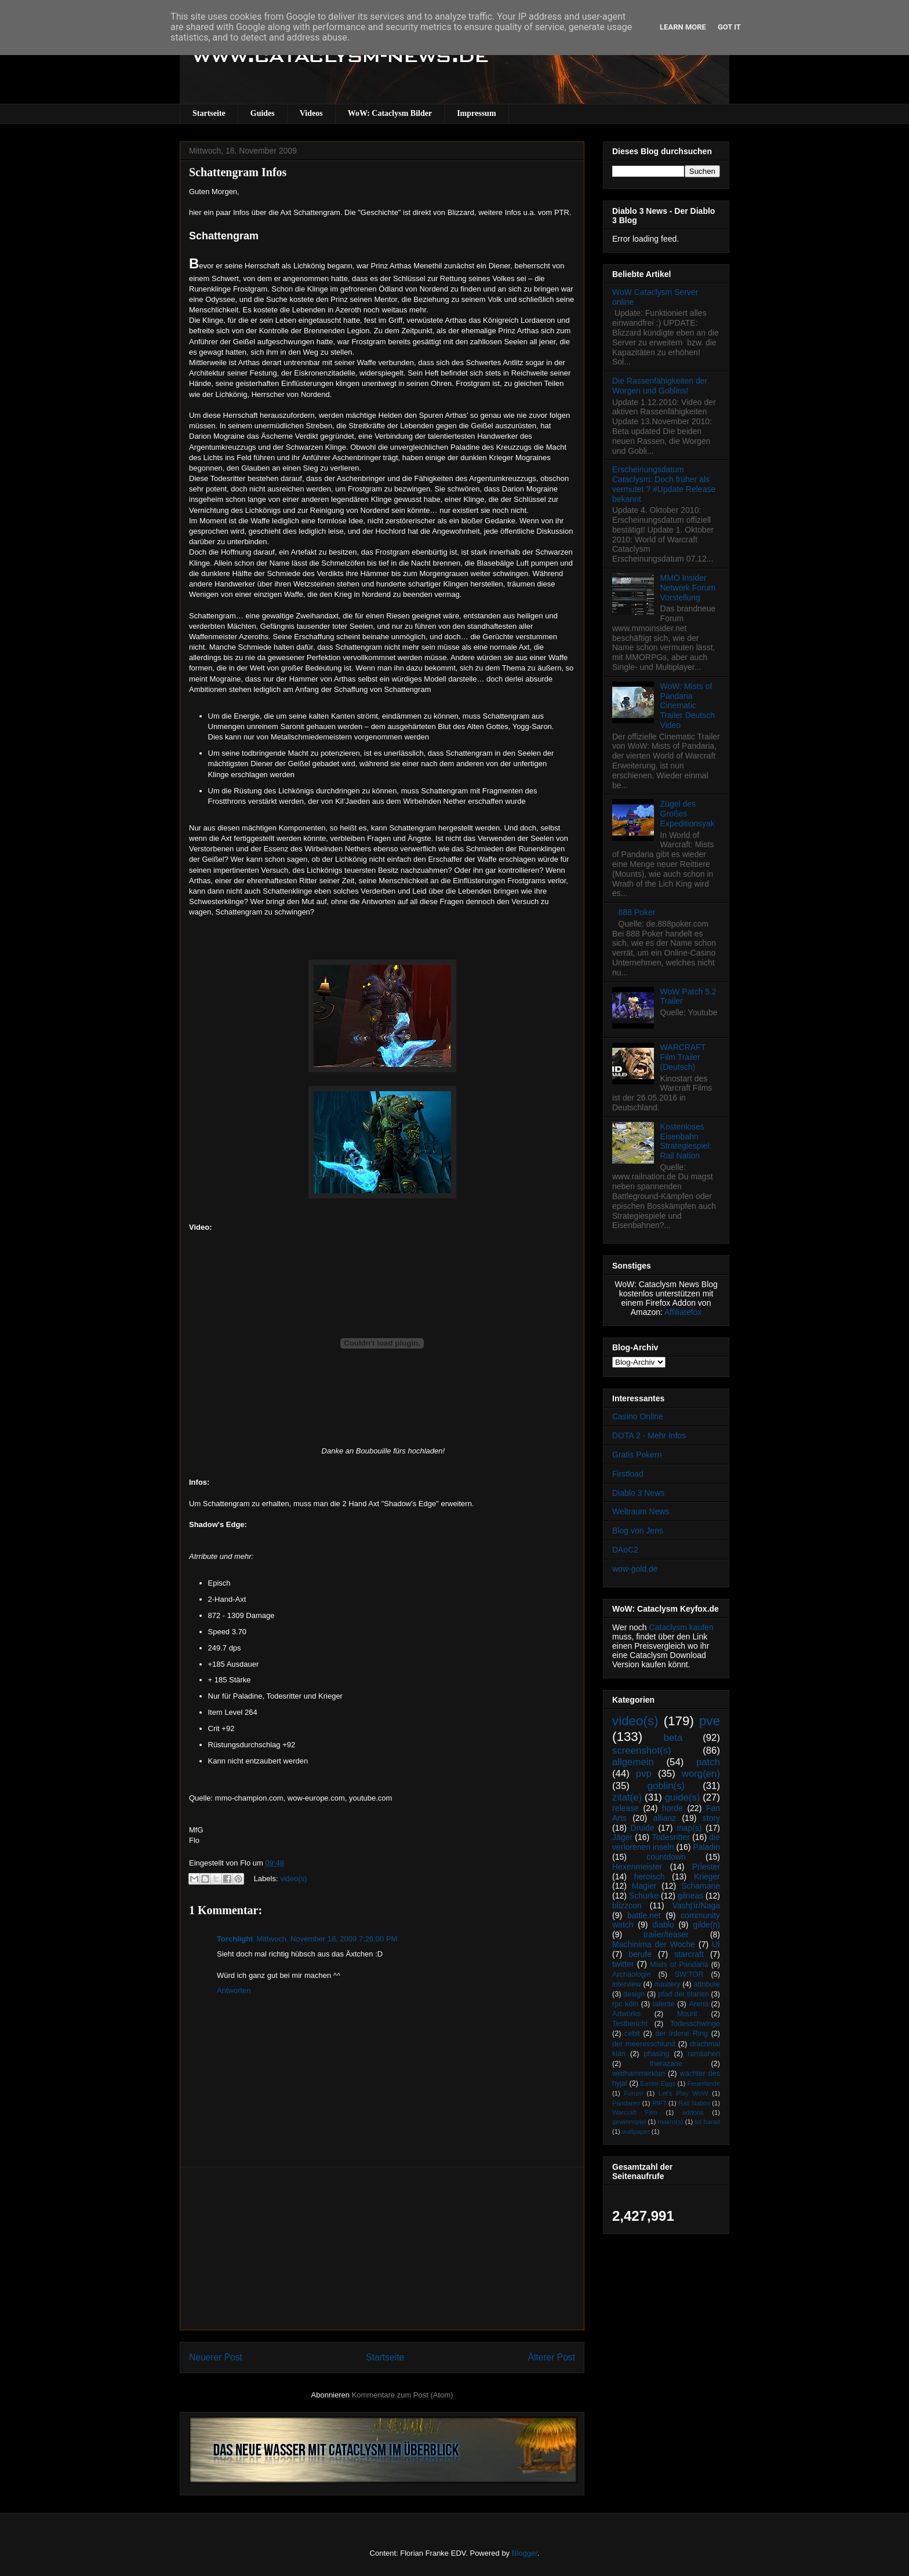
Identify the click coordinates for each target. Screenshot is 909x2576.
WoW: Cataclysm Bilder (390, 113)
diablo (663, 1924)
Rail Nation (694, 2103)
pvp (644, 1773)
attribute (707, 1984)
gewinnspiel (629, 2121)
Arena (698, 2004)
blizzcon (627, 1905)
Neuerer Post (215, 2357)
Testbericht (630, 2024)
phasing (656, 2054)
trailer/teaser (666, 1934)
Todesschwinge (695, 2024)
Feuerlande (703, 2083)
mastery (668, 1984)
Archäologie (631, 1974)
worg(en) (701, 1773)
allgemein (633, 1762)
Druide (643, 1827)
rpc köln (625, 2004)
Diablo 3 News (638, 1492)
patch (708, 1762)
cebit (632, 2034)
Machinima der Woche (653, 1944)
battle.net (644, 1915)
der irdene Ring (681, 2034)
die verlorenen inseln (666, 1842)
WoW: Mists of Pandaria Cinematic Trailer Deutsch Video (687, 706)
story (711, 1818)
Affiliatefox (682, 1312)
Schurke (644, 1895)
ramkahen (704, 2054)
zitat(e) (627, 1797)
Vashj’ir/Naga (696, 1905)
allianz (664, 1818)
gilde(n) (706, 1924)
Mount (687, 2014)
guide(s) (682, 1797)
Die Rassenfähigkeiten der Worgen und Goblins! (659, 385)
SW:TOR (689, 1974)
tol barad (707, 2121)
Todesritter (671, 1837)
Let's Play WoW (683, 2093)
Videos (311, 113)
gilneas (690, 1895)
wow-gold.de (635, 1568)
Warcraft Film (634, 2112)
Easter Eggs (657, 2083)
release (625, 1808)
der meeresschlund (643, 2044)
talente (664, 2004)
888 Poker (637, 912)
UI (716, 1944)
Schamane (700, 1885)
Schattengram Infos (237, 172)
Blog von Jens (637, 1530)
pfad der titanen (683, 1994)
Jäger (622, 1837)
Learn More (683, 27)
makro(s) (670, 2121)
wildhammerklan (638, 2073)
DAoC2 (625, 1549)
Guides (262, 113)
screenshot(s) (641, 1750)
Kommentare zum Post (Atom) (402, 2395)
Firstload (627, 1473)
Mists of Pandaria (679, 1965)
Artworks (626, 2014)
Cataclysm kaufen (681, 1627)
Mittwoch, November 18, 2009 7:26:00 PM (327, 1938)
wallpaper (636, 2131)
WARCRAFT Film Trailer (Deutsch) (683, 1057)
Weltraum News (641, 1511)
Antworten (234, 1990)
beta (673, 1737)
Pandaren (626, 2103)
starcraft (689, 1954)
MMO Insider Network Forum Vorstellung (688, 587)
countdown (666, 1856)
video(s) (293, 1878)
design (634, 1994)
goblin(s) (666, 1785)
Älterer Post (551, 2357)
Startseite (209, 113)
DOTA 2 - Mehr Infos (649, 1435)
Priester (706, 1866)
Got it (729, 27)
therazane (666, 2064)
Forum (633, 2093)
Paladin (706, 1847)
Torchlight (235, 1938)
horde (672, 1808)
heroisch (649, 1876)
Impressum (476, 113)
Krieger (707, 1876)
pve (709, 1721)
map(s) (689, 1827)
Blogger (524, 2553)
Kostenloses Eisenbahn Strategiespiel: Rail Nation (686, 1141)
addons (693, 2112)
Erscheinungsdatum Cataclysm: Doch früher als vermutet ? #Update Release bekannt (663, 484)
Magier (644, 1885)
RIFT (659, 2103)
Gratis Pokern (637, 1454)
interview (626, 1984)
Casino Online (637, 1416)
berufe (640, 1954)
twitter (623, 1964)
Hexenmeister (637, 1866)
